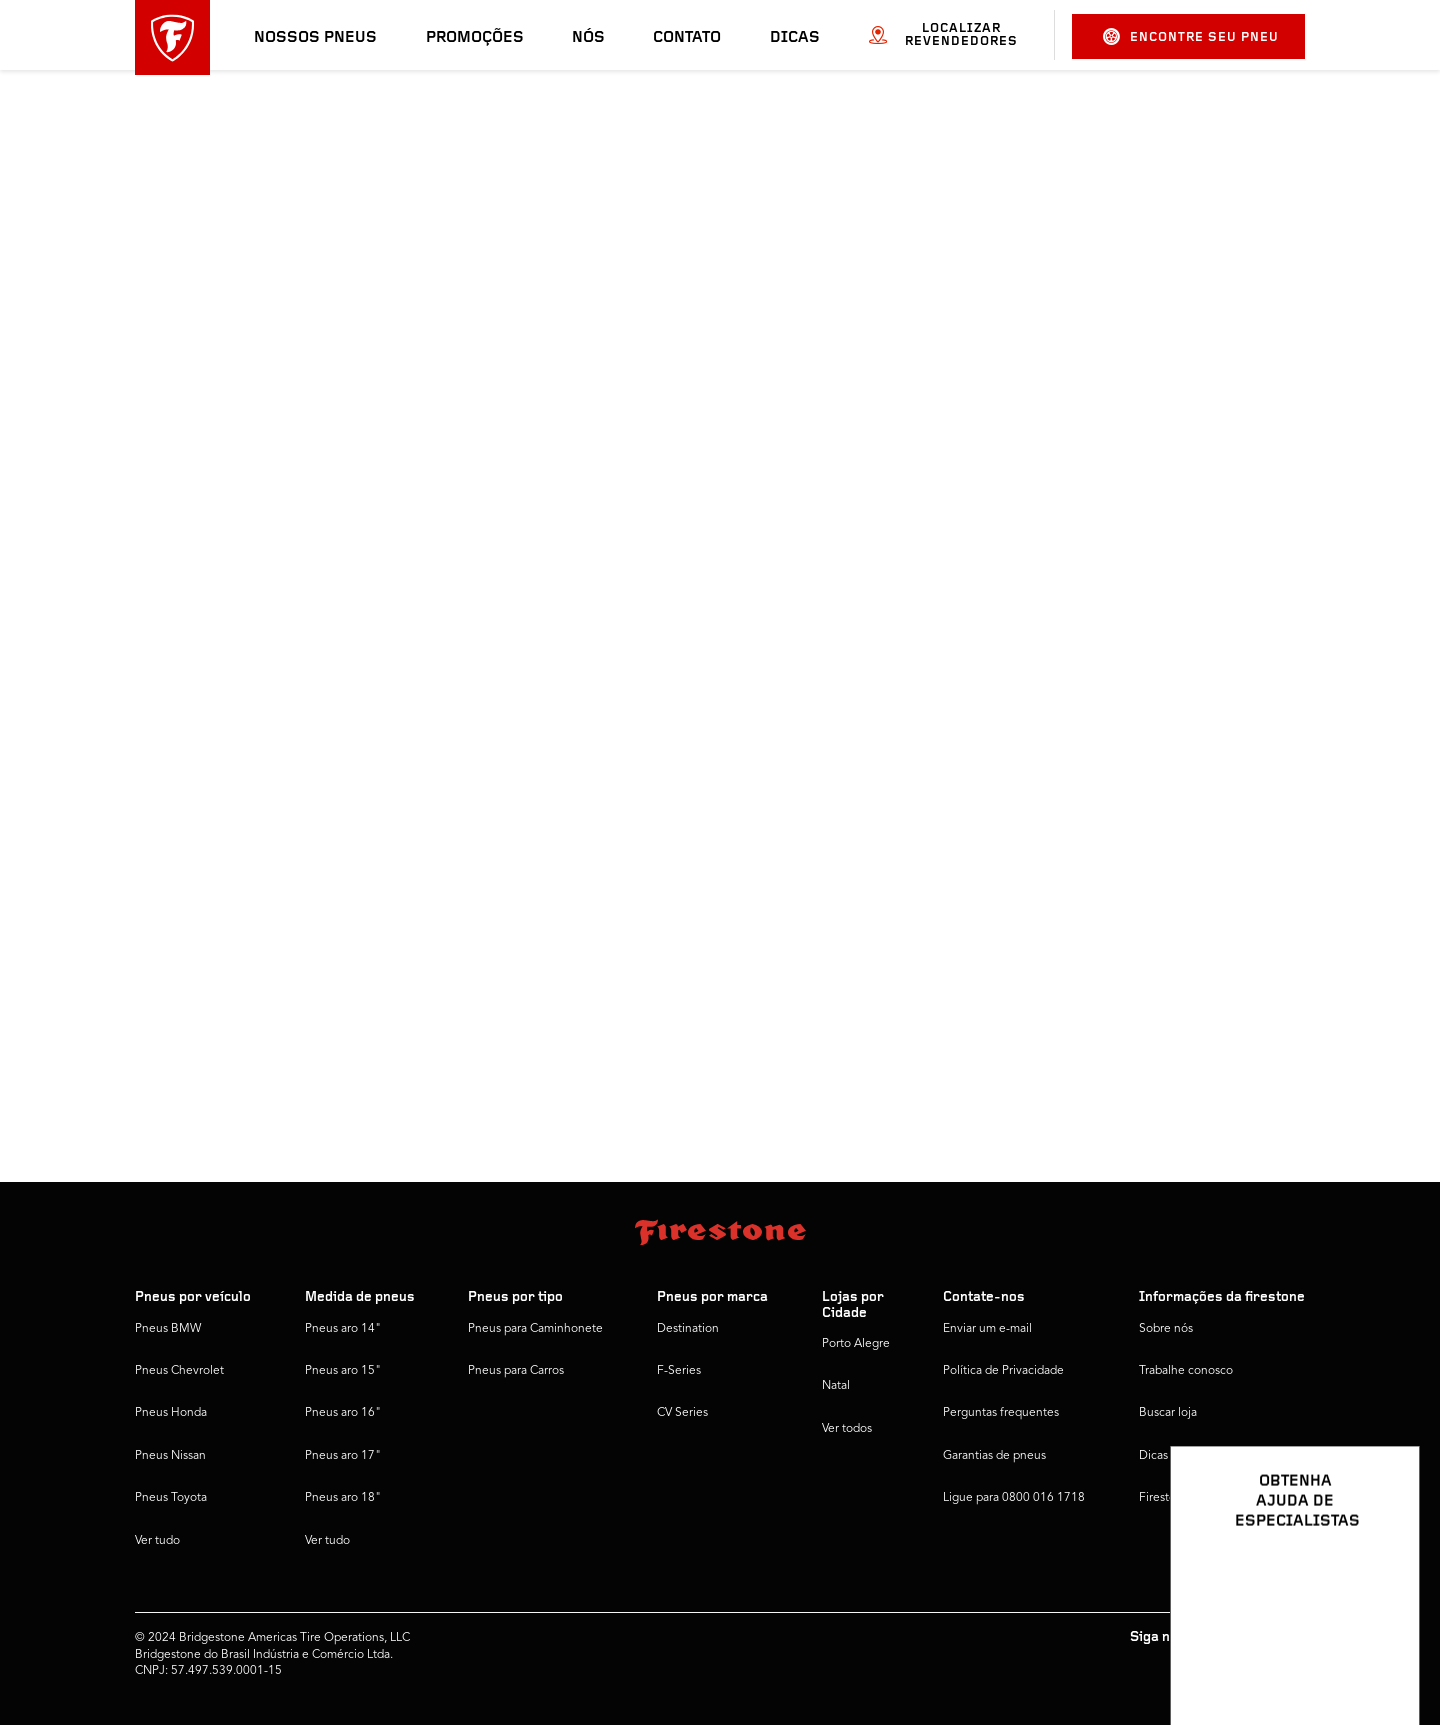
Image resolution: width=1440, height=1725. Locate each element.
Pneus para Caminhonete (535, 1329)
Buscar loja (1168, 1413)
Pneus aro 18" (343, 1498)
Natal (836, 1386)
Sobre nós (1166, 1329)
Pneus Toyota (171, 1498)
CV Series (682, 1413)
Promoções (475, 38)
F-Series (679, 1371)
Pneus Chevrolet (179, 1371)
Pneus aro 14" (343, 1329)
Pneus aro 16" (343, 1413)
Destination (688, 1329)
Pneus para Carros (516, 1371)
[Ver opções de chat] (1382, 1652)
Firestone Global (1183, 1498)
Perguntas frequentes (1001, 1413)
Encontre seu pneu (1191, 36)
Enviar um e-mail (987, 1329)
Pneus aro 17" (343, 1456)
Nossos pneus (315, 38)
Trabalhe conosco (1186, 1371)
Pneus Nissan (170, 1456)
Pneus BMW (168, 1329)
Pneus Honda (171, 1413)
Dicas (795, 38)
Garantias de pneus (994, 1456)
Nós (588, 38)
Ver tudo (157, 1541)
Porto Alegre (856, 1344)
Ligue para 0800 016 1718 (1014, 1498)
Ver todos (847, 1429)
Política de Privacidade (1003, 1371)
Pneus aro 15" (343, 1371)
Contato (687, 38)
